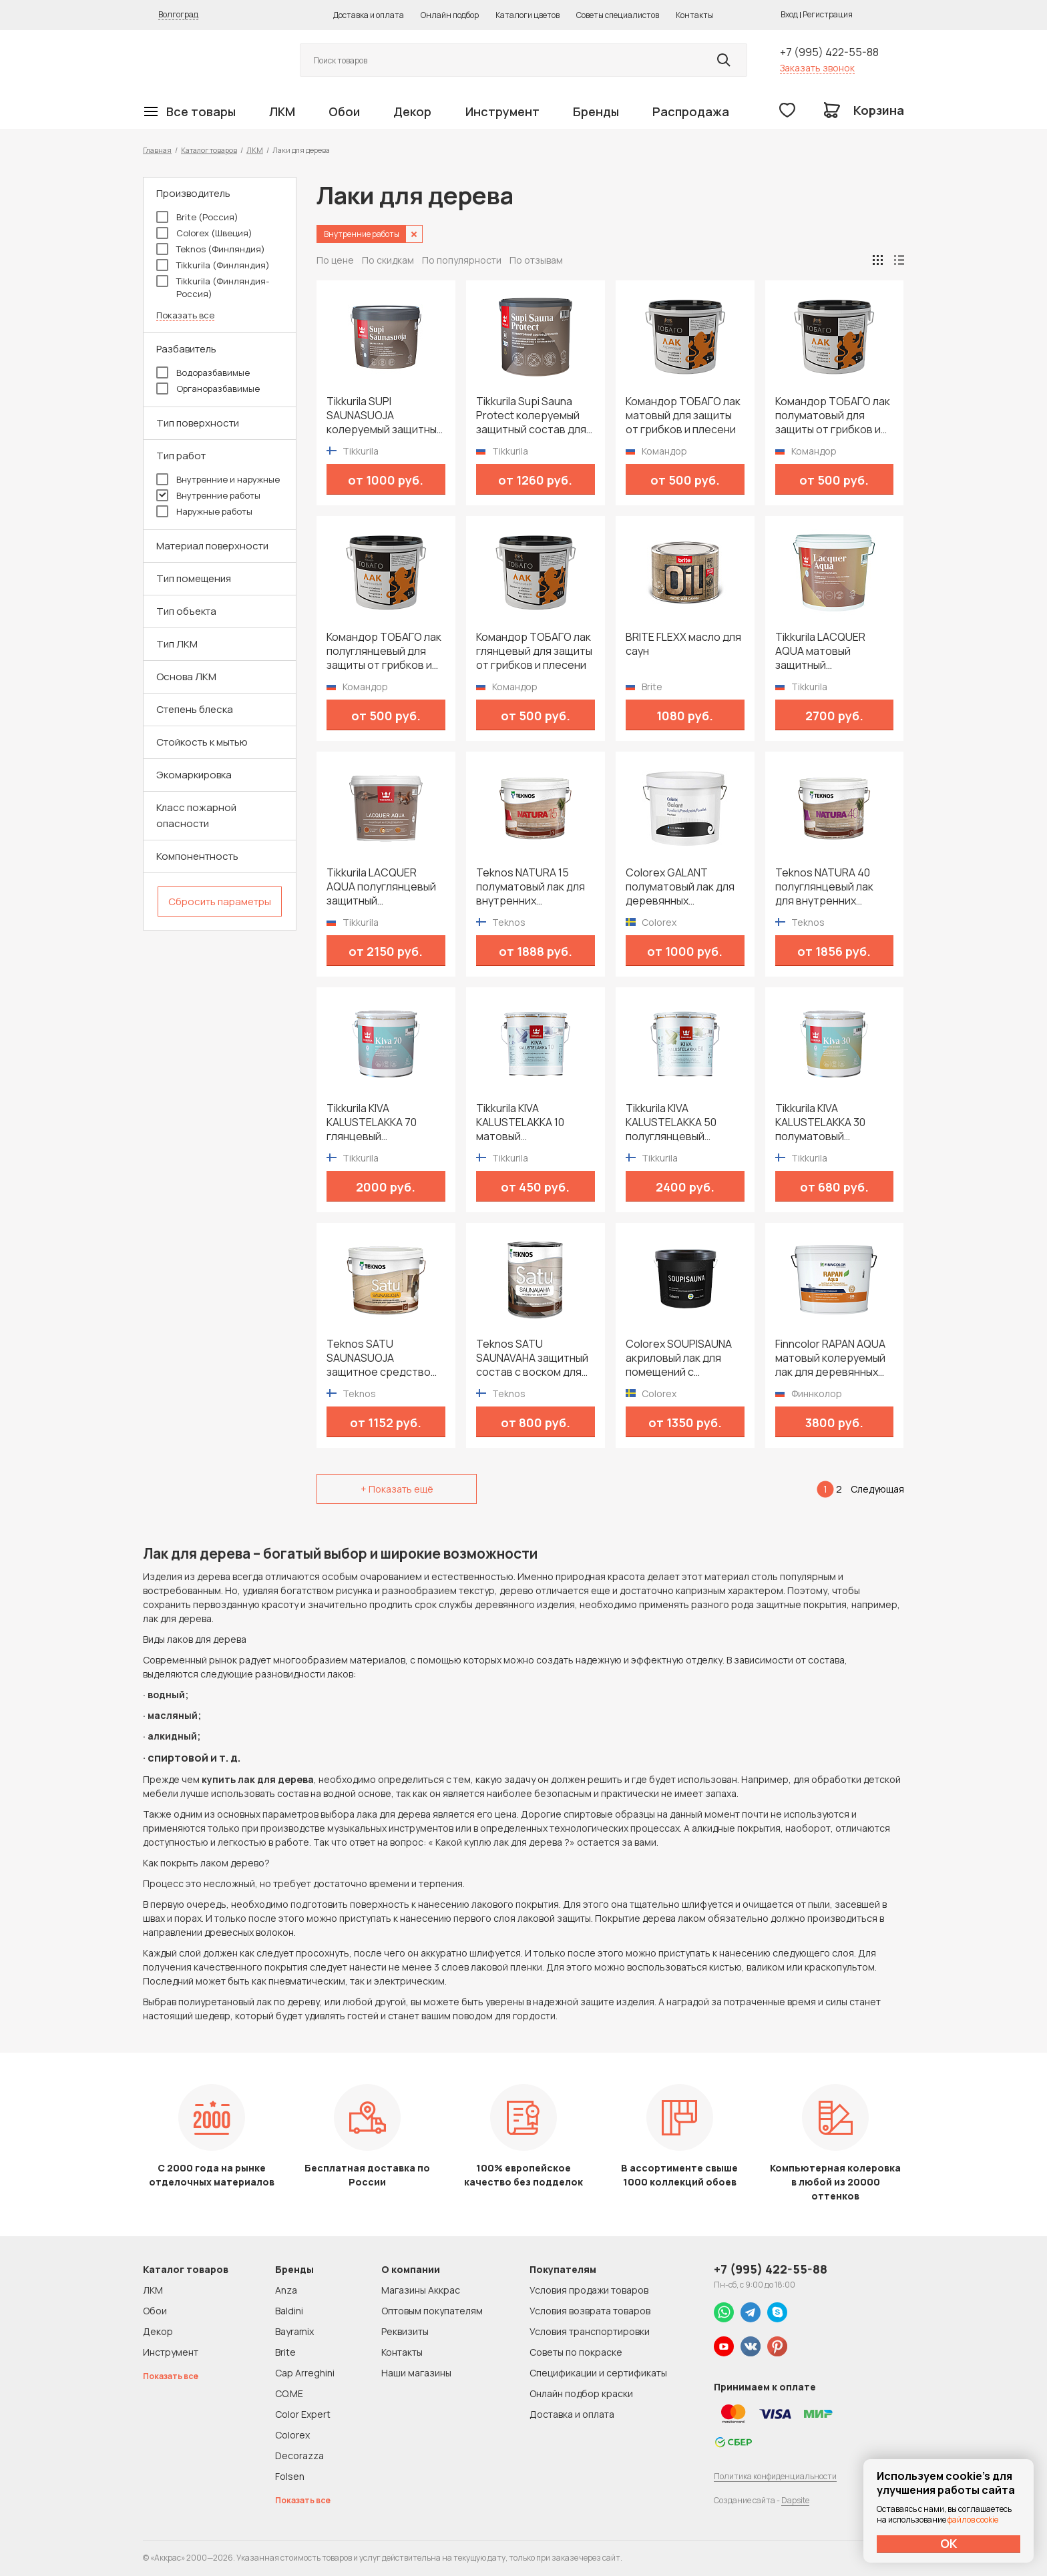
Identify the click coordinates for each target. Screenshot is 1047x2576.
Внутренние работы (208, 495)
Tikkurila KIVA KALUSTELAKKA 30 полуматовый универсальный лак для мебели (824, 1122)
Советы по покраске (576, 2352)
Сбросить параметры (219, 901)
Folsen (289, 2476)
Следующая (877, 1489)
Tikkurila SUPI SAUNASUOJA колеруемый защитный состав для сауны (385, 416)
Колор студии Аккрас (206, 60)
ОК (949, 2543)
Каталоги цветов (527, 15)
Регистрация (828, 14)
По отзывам (536, 260)
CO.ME (289, 2393)
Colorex (292, 2434)
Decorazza (299, 2455)
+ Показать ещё (397, 1489)
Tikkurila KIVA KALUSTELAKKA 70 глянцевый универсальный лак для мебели (376, 1122)
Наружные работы (204, 511)
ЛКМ (282, 111)
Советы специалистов (617, 15)
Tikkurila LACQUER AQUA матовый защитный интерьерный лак (820, 651)
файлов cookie (973, 2519)
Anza (286, 2290)
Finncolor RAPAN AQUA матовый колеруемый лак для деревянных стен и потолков (830, 1358)
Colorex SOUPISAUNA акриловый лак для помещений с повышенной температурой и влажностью (679, 1358)
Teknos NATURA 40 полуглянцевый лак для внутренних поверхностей (824, 887)
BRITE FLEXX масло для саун (683, 644)
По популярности (461, 260)
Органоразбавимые (208, 388)
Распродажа (690, 111)
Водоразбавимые (203, 372)
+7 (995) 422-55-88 (829, 52)
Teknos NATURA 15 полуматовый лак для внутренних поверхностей (530, 887)
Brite (285, 2352)
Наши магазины (416, 2372)
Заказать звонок (817, 67)
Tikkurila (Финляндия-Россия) (212, 287)
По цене (335, 260)
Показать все (185, 315)
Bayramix (294, 2331)
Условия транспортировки (590, 2331)
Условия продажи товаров (589, 2290)
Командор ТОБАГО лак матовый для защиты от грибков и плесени (683, 416)
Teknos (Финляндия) (210, 249)
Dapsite (795, 2500)
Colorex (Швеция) (204, 233)
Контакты (694, 15)
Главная (157, 150)
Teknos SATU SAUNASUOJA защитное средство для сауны (379, 1358)
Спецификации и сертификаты (598, 2372)
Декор (412, 111)
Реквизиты (405, 2331)
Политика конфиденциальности (775, 2476)
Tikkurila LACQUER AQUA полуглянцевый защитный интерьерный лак (381, 887)
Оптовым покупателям (432, 2310)
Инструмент (502, 111)
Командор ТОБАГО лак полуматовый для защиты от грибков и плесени (832, 416)
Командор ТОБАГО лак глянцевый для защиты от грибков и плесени (534, 651)
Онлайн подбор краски (581, 2393)
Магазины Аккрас (420, 2290)
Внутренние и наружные (218, 479)
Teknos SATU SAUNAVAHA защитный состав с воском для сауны (532, 1358)
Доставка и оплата (368, 15)
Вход (789, 14)
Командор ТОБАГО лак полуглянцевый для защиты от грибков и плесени (384, 651)
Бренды (596, 111)
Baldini (289, 2310)
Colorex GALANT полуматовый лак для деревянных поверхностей (680, 887)
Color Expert (303, 2414)
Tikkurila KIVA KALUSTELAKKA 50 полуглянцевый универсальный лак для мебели (675, 1122)
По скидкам (388, 260)
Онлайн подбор (450, 15)
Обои (344, 111)
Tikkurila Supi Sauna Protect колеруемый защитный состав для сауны (531, 416)
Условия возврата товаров (590, 2310)
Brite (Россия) (197, 217)
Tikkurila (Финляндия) (213, 265)
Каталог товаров (209, 150)
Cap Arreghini (305, 2372)
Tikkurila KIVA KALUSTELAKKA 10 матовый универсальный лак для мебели (525, 1122)
